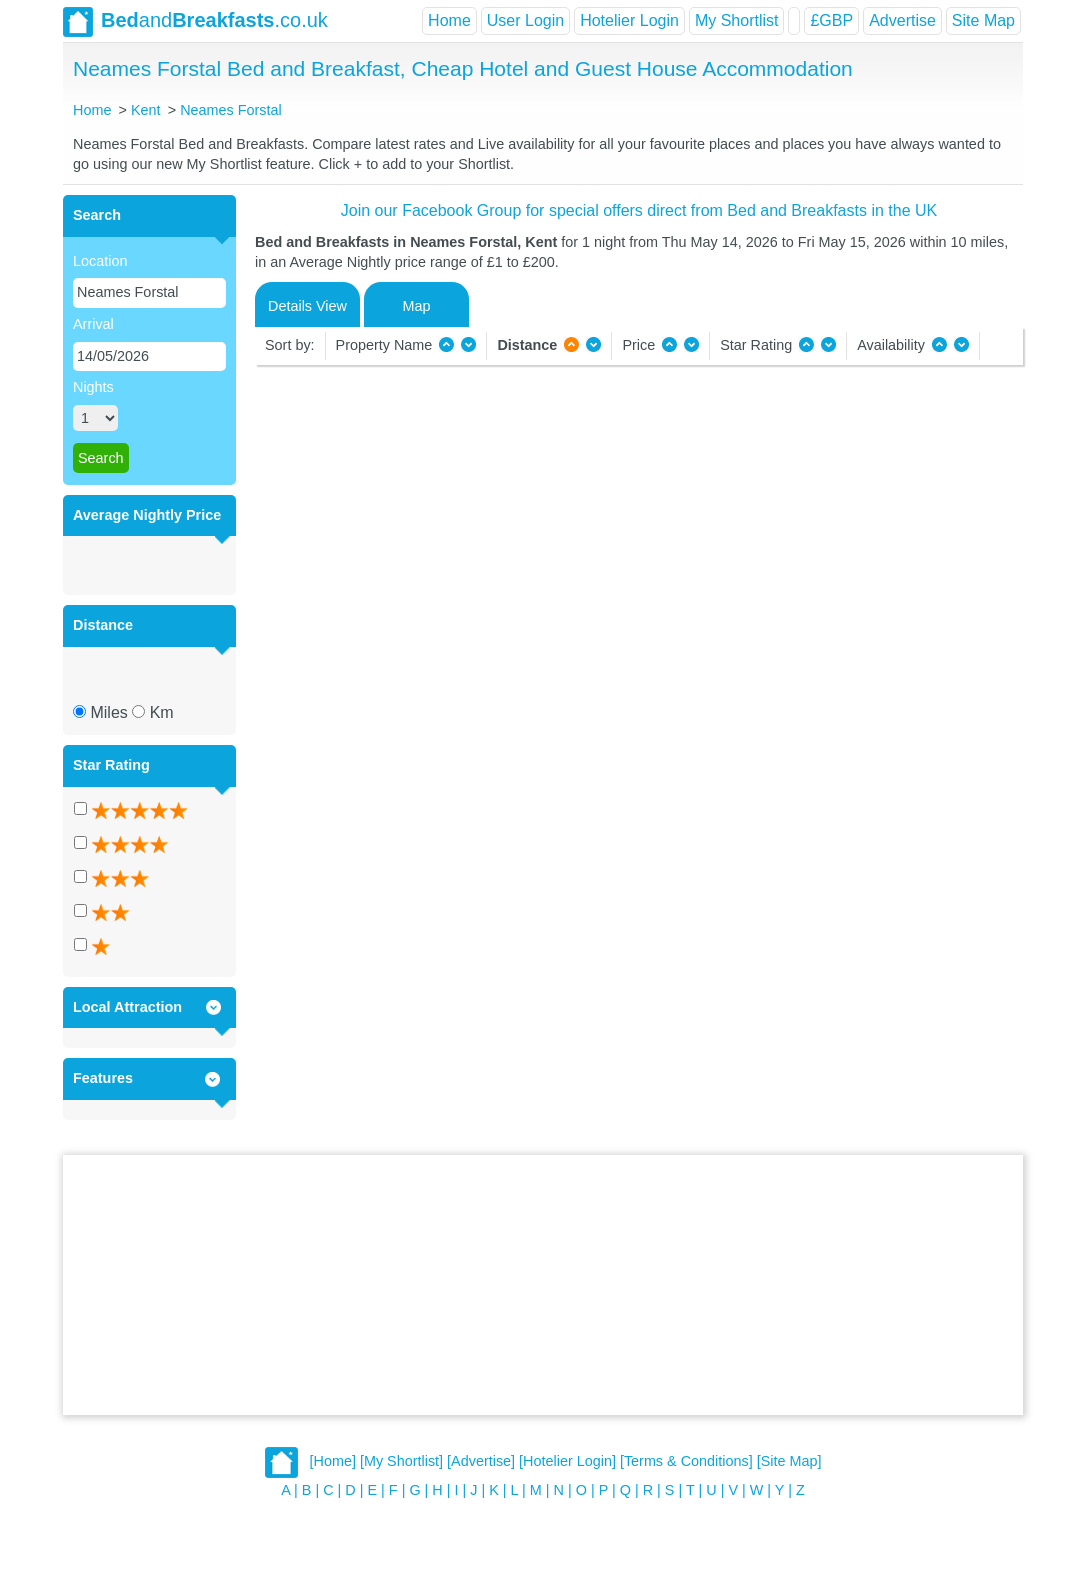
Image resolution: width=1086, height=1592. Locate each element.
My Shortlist (737, 20)
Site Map (983, 20)
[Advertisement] (543, 1285)
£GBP (831, 20)
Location (100, 261)
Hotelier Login (629, 20)
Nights (93, 387)
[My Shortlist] (401, 1462)
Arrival (93, 324)
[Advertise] (481, 1462)
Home (449, 20)
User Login (525, 20)
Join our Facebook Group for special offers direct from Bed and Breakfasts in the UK (639, 210)
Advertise (902, 20)
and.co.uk (195, 22)
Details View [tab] (307, 306)
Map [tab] (417, 306)
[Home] (333, 1462)
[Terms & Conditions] (686, 1462)
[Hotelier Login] (567, 1462)
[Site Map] (789, 1462)
